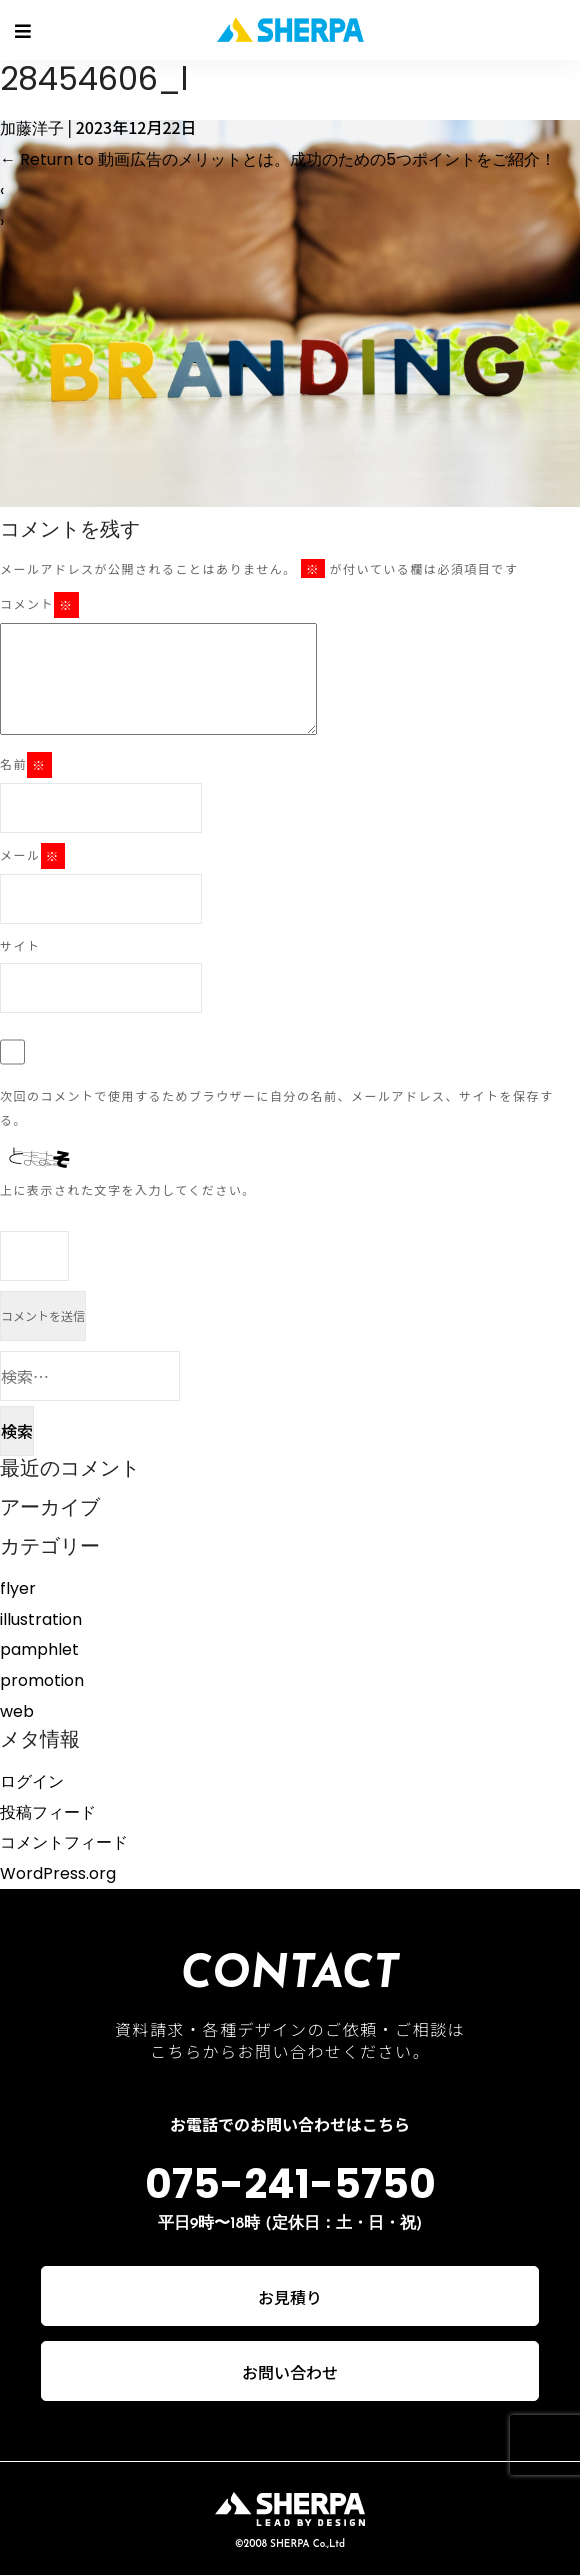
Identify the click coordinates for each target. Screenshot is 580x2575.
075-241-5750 (290, 2184)
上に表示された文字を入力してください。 (128, 1189)
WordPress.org (58, 1873)
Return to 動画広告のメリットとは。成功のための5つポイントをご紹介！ (278, 159)
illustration (41, 1619)
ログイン (32, 1781)
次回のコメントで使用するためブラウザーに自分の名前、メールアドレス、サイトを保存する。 (277, 1107)
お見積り (290, 2297)
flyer (18, 1588)
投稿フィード (48, 1812)
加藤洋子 (32, 128)
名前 (26, 765)
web (17, 1711)
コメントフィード (64, 1842)
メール (32, 856)
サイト (20, 945)
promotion (42, 1680)
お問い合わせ (290, 2372)
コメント (39, 605)
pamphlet (39, 1649)
